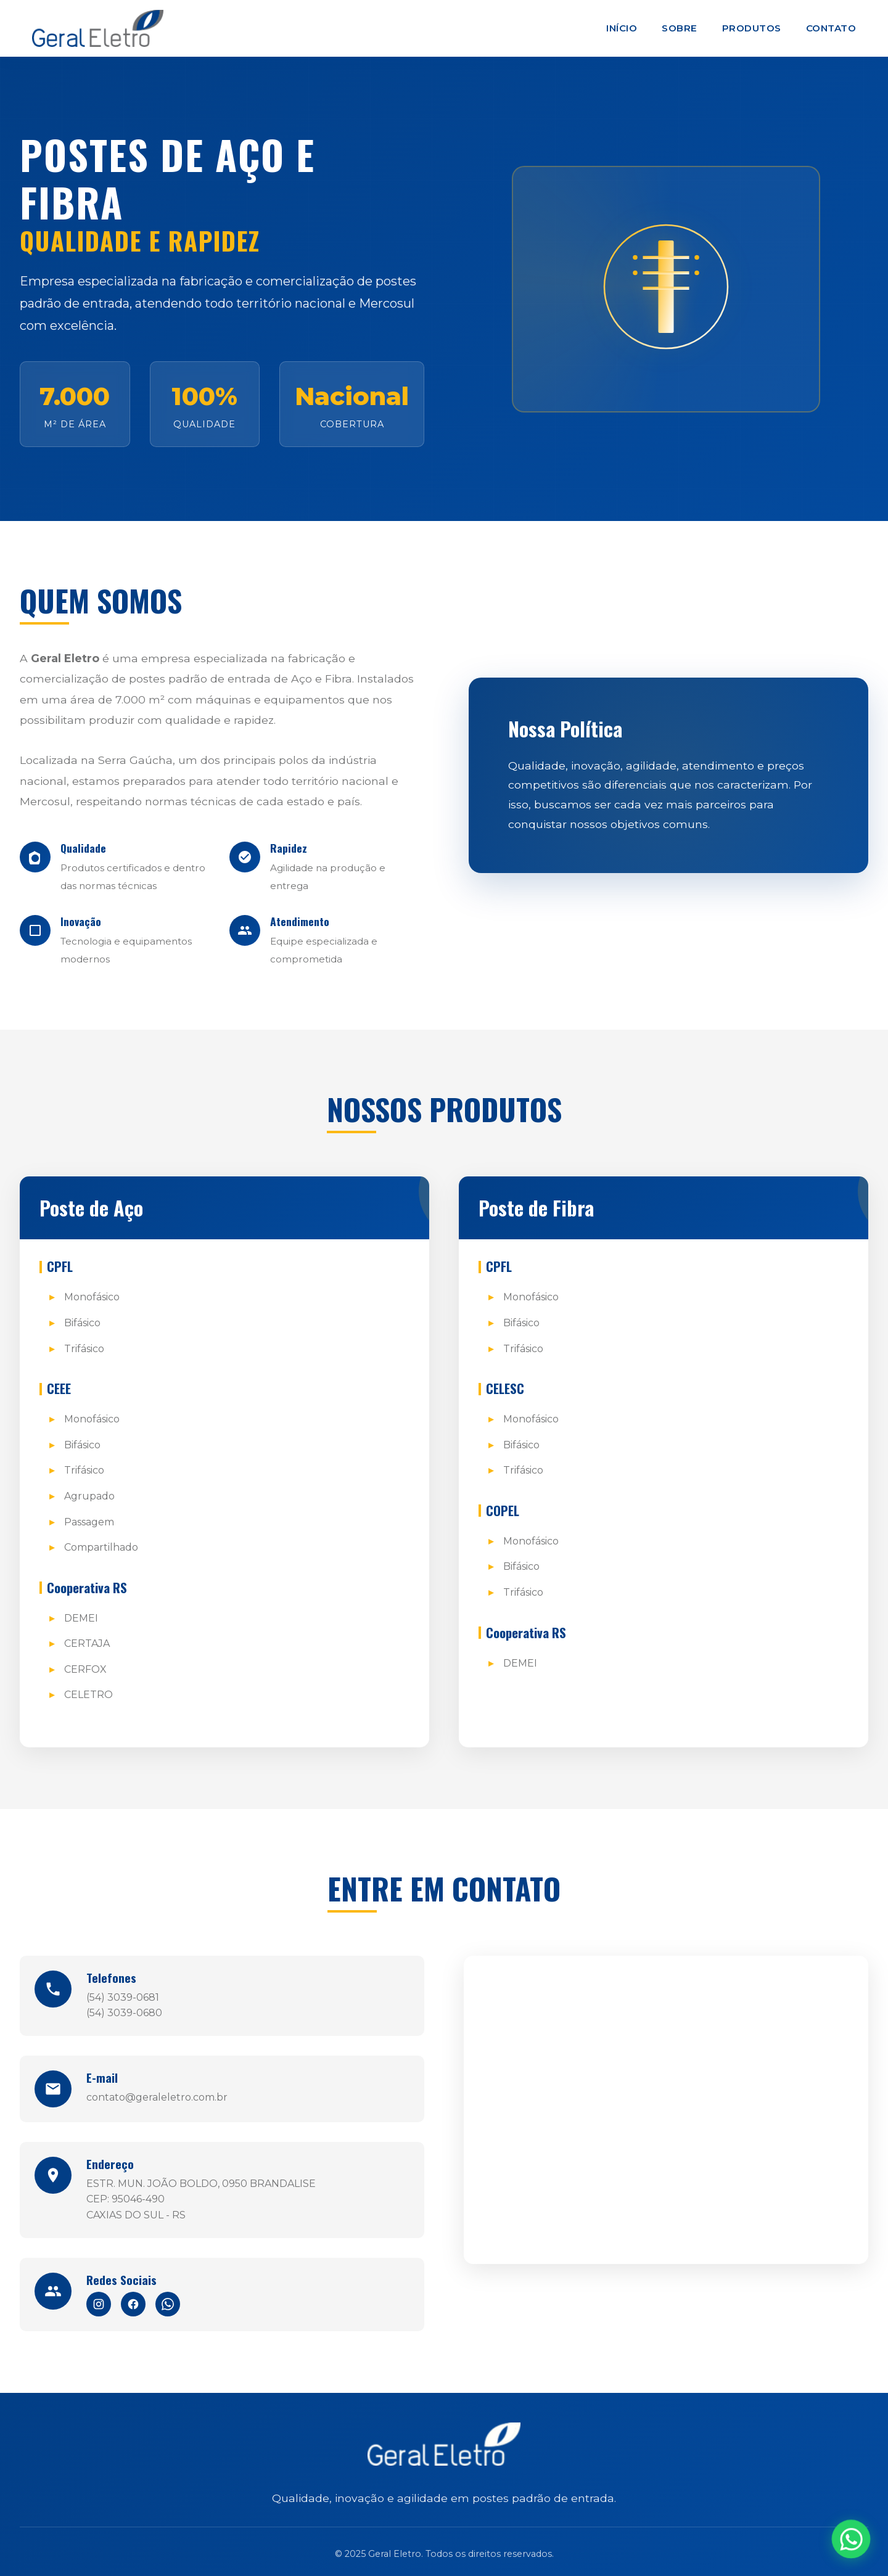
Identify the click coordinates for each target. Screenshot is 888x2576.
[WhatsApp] (167, 2304)
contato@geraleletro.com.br (157, 2097)
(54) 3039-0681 (122, 1997)
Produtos (751, 28)
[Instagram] (98, 2304)
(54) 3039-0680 (124, 2013)
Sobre (679, 28)
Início (621, 28)
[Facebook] (133, 2304)
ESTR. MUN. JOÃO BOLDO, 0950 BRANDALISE (201, 2183)
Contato (831, 28)
